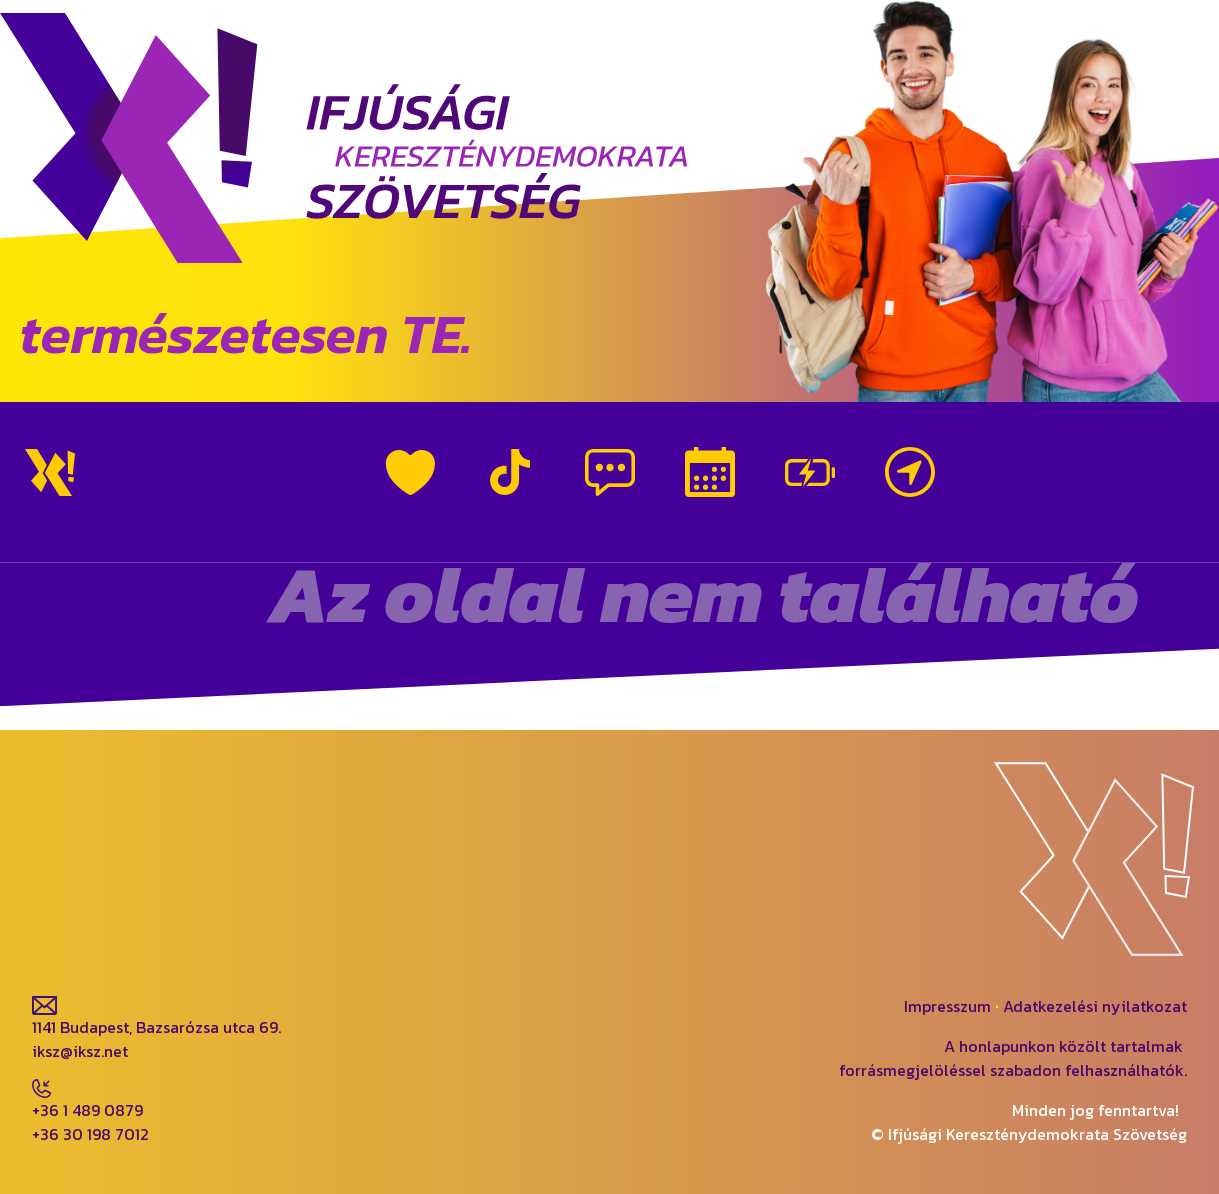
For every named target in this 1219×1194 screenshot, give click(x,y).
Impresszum (947, 1006)
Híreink (610, 472)
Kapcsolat (910, 472)
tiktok (212, 916)
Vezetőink (810, 472)
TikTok (510, 472)
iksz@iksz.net (80, 1051)
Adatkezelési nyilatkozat (1095, 1006)
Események (710, 472)
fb (40, 916)
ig (118, 916)
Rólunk (410, 472)
